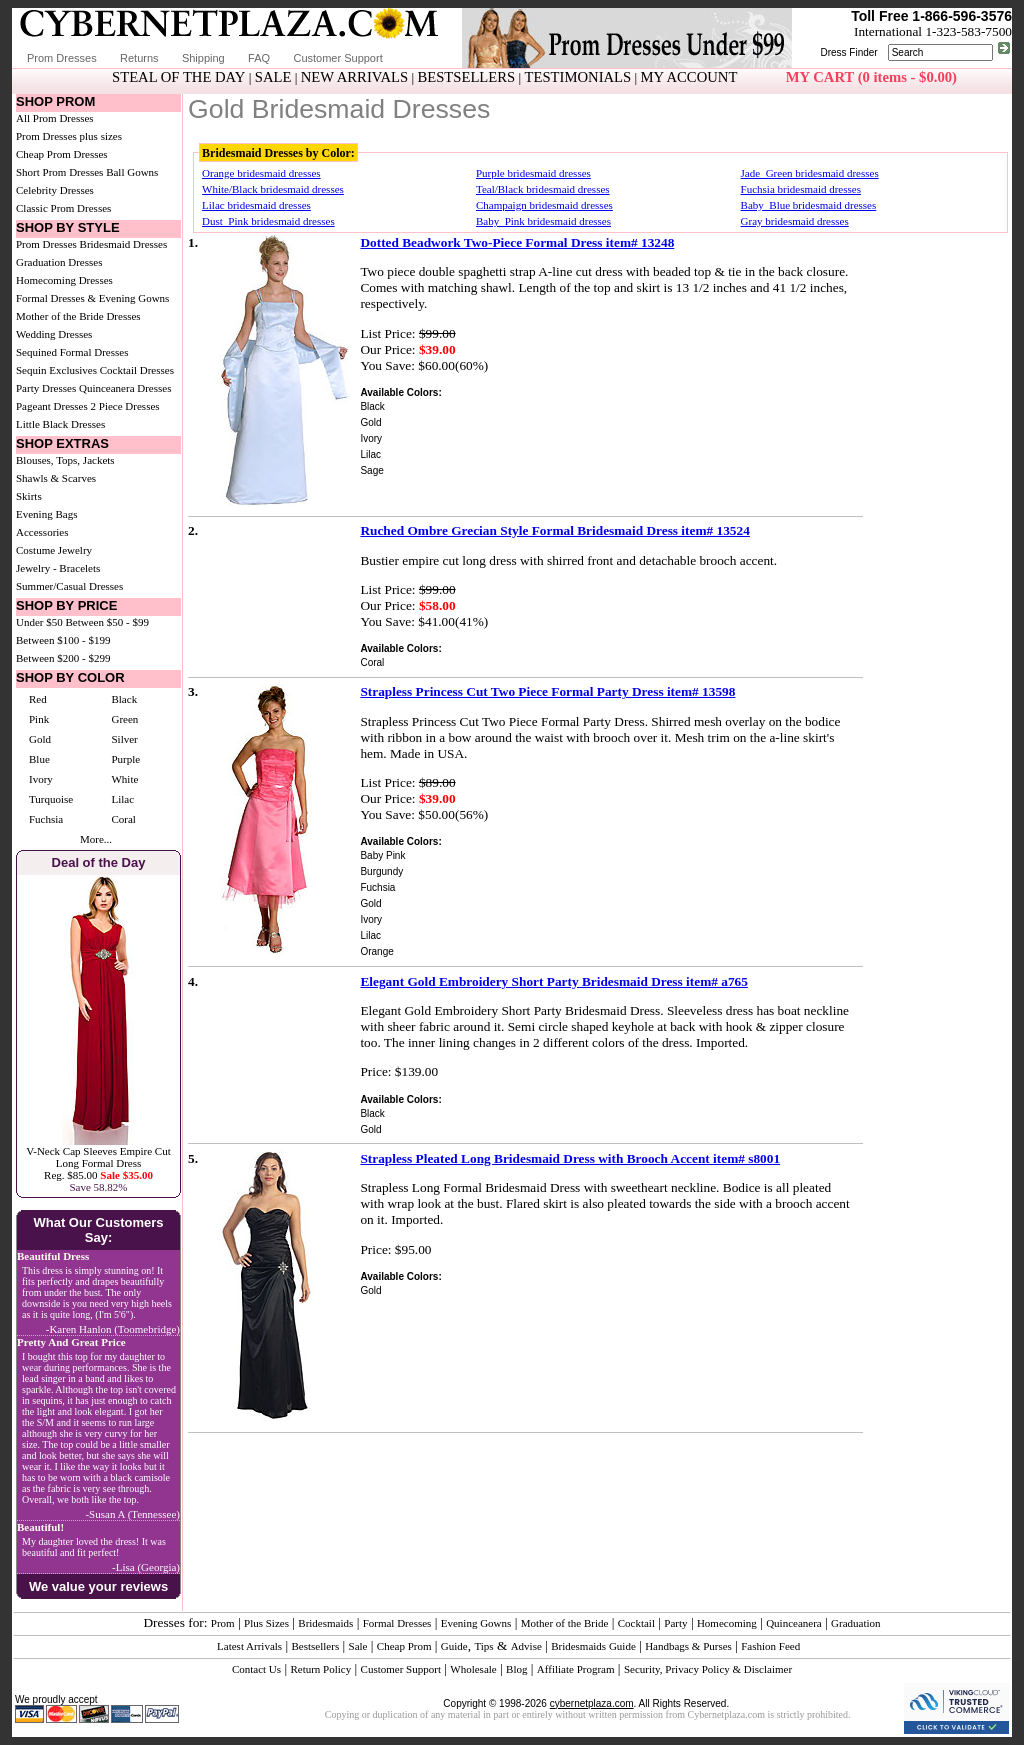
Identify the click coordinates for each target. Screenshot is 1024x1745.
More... (96, 839)
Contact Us (256, 1669)
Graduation (855, 1623)
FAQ (259, 58)
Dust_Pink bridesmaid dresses (268, 221)
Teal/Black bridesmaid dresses (543, 189)
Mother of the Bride (565, 1623)
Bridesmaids (325, 1623)
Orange (376, 951)
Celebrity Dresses (55, 190)
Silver (124, 739)
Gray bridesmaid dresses (795, 221)
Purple (125, 759)
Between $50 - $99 (107, 622)
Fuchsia (46, 819)
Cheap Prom (404, 1646)
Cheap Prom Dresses (62, 154)
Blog (516, 1669)
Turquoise (51, 799)
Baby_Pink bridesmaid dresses (543, 221)
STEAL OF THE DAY (178, 77)
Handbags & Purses (688, 1646)
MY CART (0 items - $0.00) (871, 77)
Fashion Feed (770, 1646)
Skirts (29, 496)
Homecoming (727, 1623)
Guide (454, 1646)
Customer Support (337, 58)
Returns (139, 58)
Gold (40, 739)
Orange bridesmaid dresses (261, 173)
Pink (39, 719)
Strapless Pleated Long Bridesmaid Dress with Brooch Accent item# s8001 (570, 1158)
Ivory (41, 779)
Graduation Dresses (59, 262)
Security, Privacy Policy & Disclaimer (708, 1669)
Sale (358, 1646)
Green (124, 719)
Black (124, 699)
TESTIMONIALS (578, 77)
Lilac (122, 799)
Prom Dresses (62, 58)
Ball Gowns (132, 172)
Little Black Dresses (60, 424)
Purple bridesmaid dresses (533, 173)
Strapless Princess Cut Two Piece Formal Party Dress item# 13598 (547, 691)
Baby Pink (382, 855)
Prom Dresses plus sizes (69, 136)
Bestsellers (316, 1646)
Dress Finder (848, 52)
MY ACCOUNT (689, 77)
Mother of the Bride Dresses (78, 316)
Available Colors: (400, 392)
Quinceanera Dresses (125, 388)
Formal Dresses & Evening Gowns (92, 298)
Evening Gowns (476, 1623)
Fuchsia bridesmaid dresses (801, 189)
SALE (273, 77)
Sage (371, 470)
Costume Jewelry (54, 550)
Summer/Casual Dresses (69, 586)
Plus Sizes (266, 1623)
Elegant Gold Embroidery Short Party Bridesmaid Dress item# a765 (554, 981)
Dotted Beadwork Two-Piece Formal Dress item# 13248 (517, 242)
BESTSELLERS (466, 77)
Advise (526, 1646)
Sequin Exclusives (56, 370)
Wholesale (473, 1669)
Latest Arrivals (249, 1646)
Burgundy (381, 871)
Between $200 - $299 (63, 658)
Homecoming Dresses (64, 280)
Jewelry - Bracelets (58, 568)
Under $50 (39, 622)
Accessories (42, 532)
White (124, 779)
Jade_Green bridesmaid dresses (810, 173)
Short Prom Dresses (59, 172)
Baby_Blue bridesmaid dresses (809, 205)
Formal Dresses (397, 1623)
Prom (223, 1623)
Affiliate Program (576, 1669)
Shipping (203, 58)
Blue (39, 759)
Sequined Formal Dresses (72, 352)
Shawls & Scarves (56, 478)
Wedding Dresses (54, 334)
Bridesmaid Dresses (124, 244)
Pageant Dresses (52, 406)
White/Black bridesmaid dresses (273, 189)
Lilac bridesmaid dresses (256, 205)
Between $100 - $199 (63, 640)
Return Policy (320, 1669)
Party (675, 1623)
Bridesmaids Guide (593, 1646)
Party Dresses (46, 388)
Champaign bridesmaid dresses (544, 205)
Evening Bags (46, 514)
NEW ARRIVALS (354, 77)
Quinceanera (794, 1623)
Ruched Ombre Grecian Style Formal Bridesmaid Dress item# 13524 (554, 530)
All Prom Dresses (55, 118)
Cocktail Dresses (137, 370)
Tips (483, 1646)
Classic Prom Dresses (63, 208)
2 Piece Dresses (125, 406)
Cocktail (636, 1623)
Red (38, 699)
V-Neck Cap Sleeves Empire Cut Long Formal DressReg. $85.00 (98, 1163)
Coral (123, 819)
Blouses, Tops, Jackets (65, 460)
